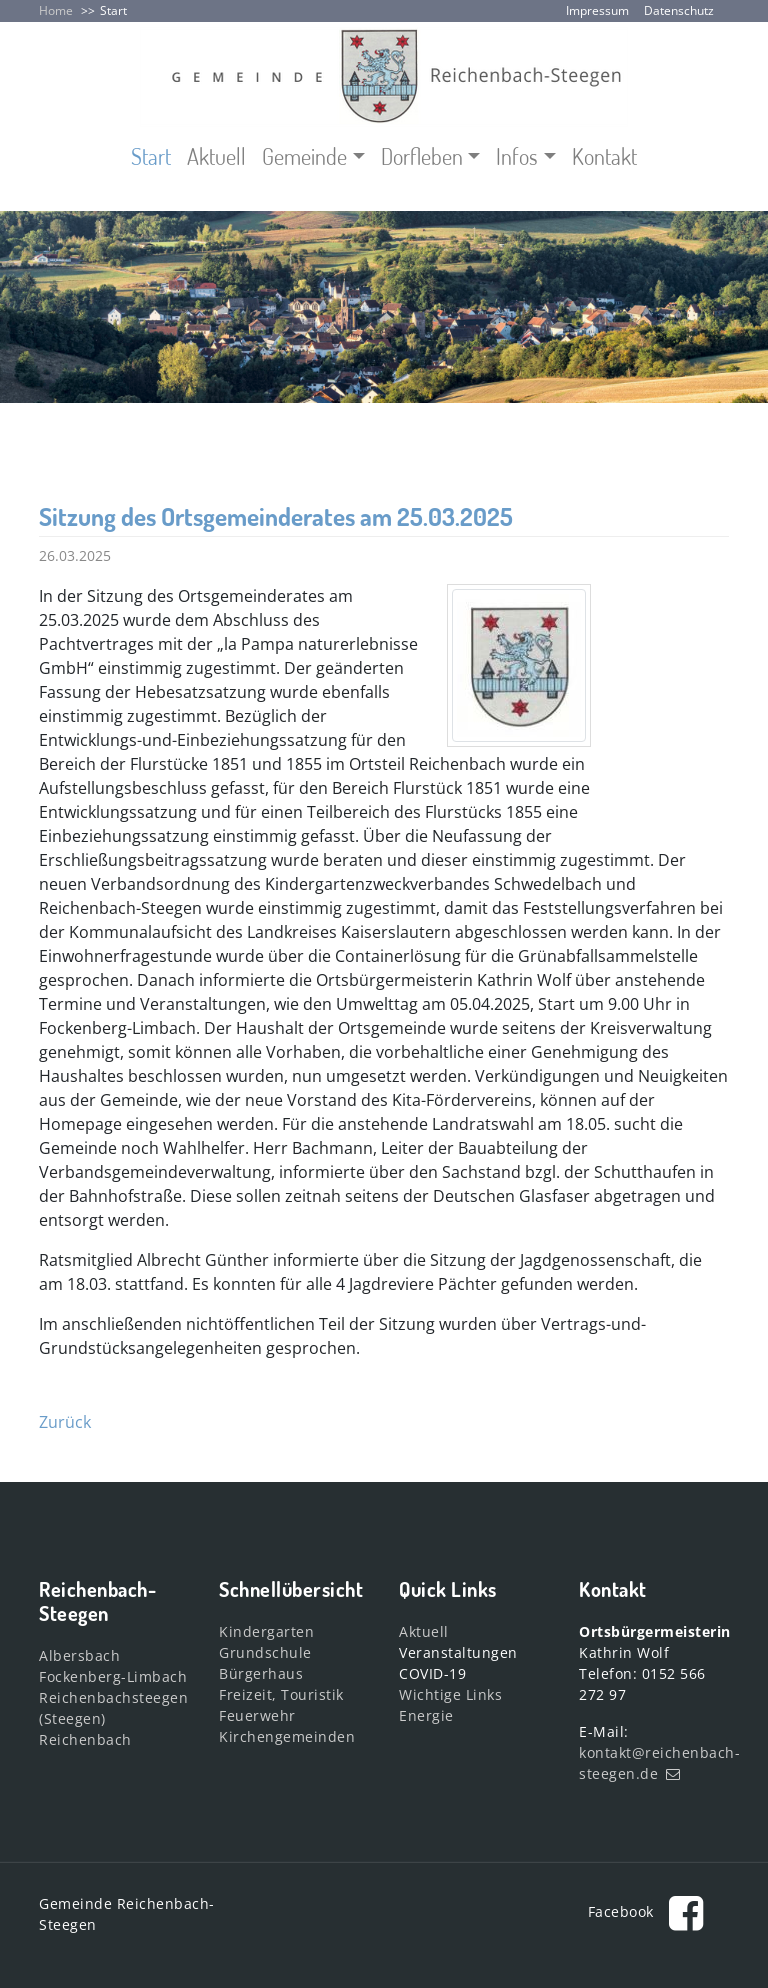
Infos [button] (517, 156)
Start (113, 10)
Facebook (651, 1911)
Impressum (597, 10)
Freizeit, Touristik (281, 1694)
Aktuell (216, 156)
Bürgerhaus (261, 1673)
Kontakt (604, 156)
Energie (426, 1715)
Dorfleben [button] (422, 156)
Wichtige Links (450, 1694)
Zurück (65, 1422)
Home (56, 10)
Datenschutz (679, 10)
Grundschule (265, 1652)
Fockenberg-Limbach (113, 1676)
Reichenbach (85, 1739)
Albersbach (79, 1655)
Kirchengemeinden (287, 1736)
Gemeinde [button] (304, 156)
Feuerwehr (257, 1715)
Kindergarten (266, 1631)
